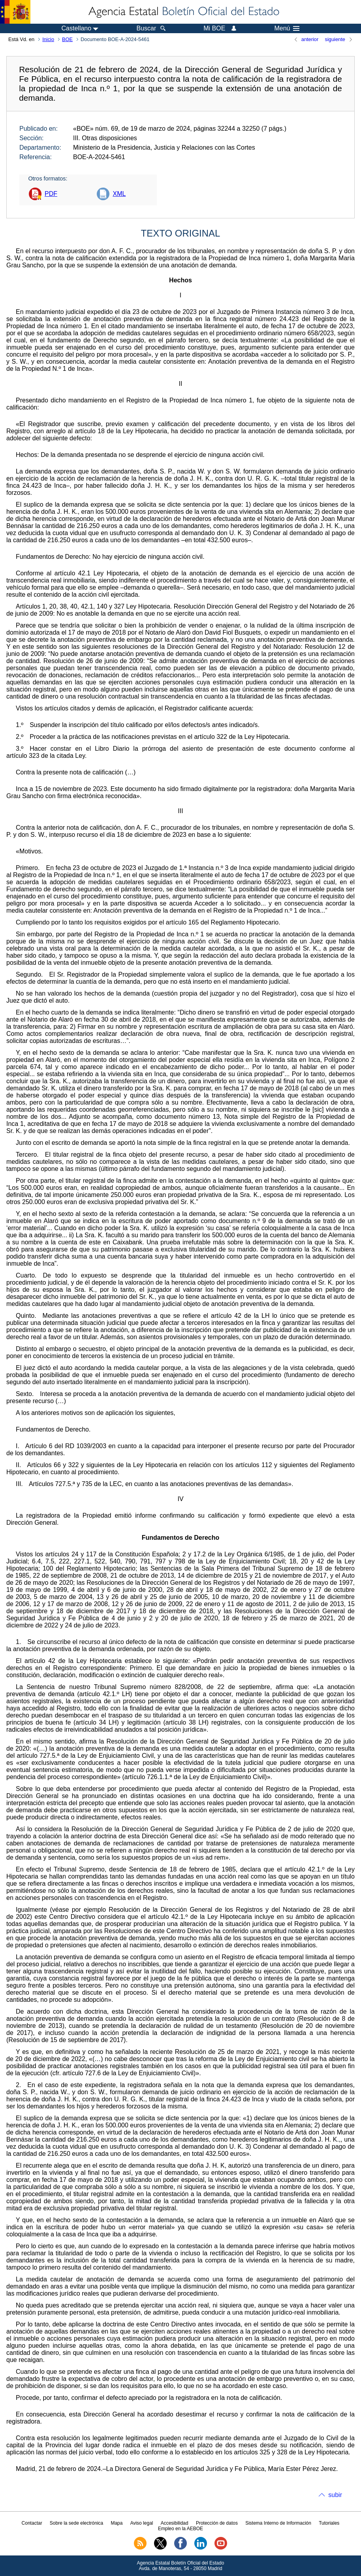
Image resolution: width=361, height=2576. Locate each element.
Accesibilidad (174, 2523)
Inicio (48, 39)
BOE (67, 39)
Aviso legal (141, 2523)
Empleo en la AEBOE (180, 2528)
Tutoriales (329, 2523)
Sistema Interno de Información (278, 2523)
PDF (51, 193)
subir (335, 2494)
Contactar (32, 2523)
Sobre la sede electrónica (76, 2523)
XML (119, 193)
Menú (286, 28)
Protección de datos (217, 2523)
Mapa (116, 2523)
